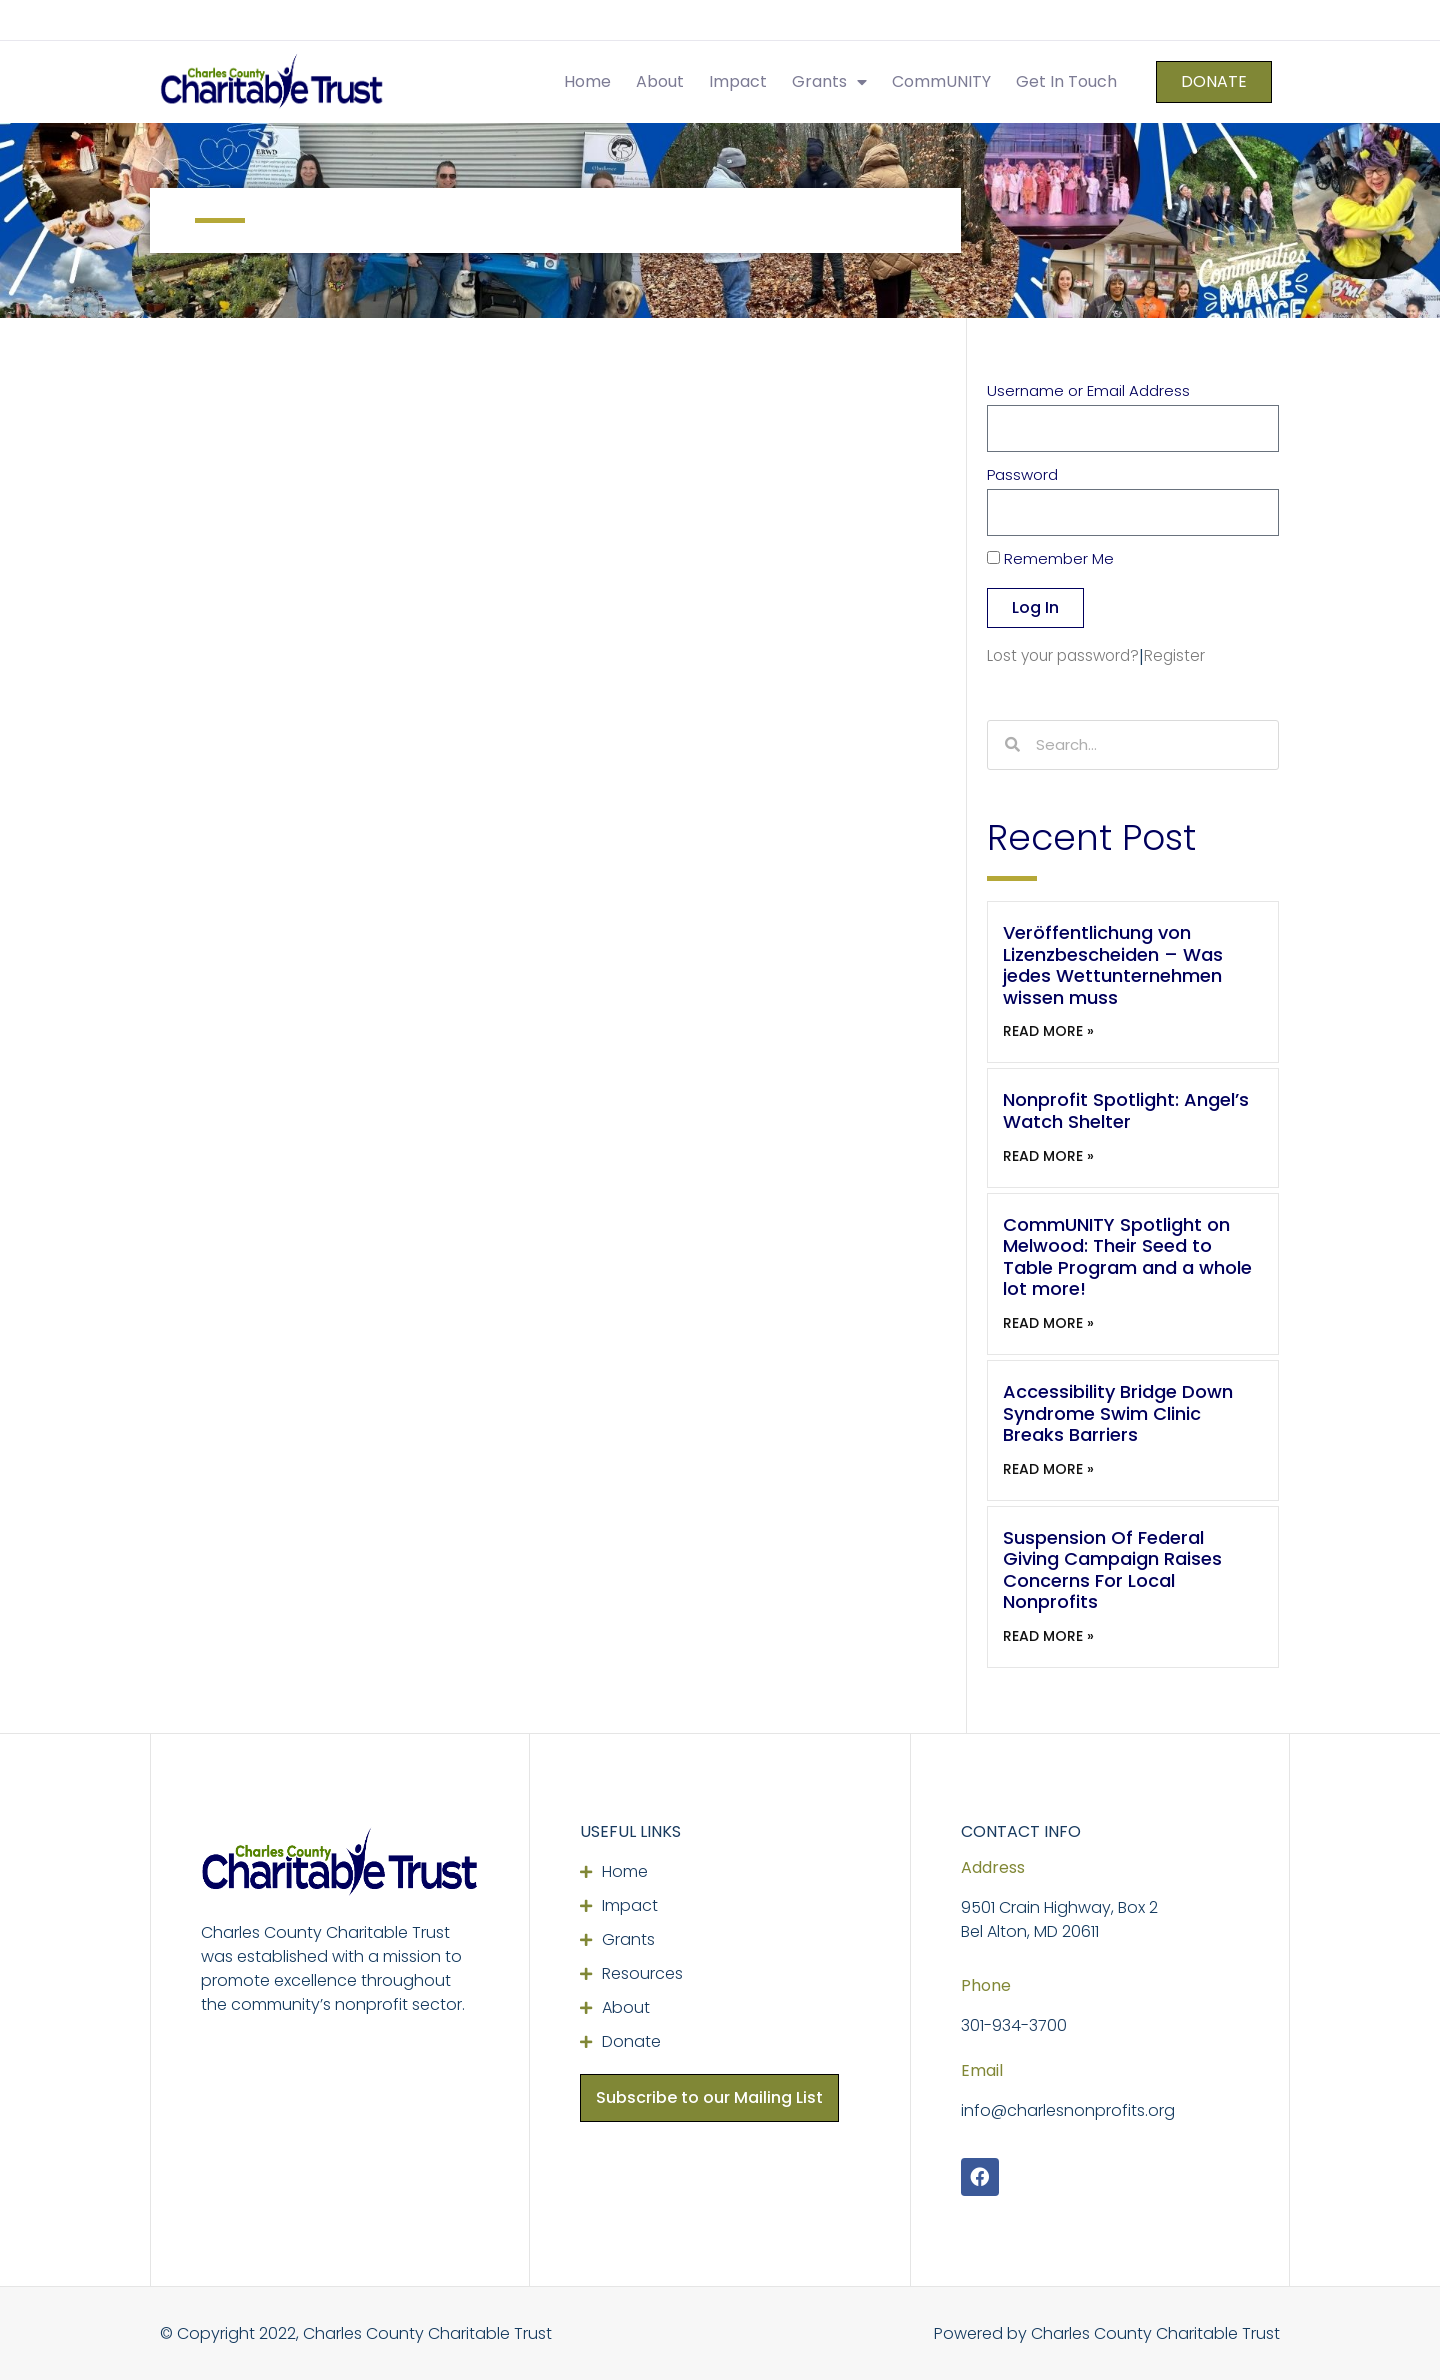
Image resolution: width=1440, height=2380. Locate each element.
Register (1174, 655)
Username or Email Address (1088, 392)
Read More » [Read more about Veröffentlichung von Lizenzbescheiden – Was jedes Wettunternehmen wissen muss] (1048, 1031)
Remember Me (1050, 560)
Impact (738, 81)
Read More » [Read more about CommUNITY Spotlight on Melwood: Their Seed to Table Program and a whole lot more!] (1048, 1323)
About (660, 81)
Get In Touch (1066, 81)
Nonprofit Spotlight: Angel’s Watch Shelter (1126, 1110)
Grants (829, 82)
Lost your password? (1063, 655)
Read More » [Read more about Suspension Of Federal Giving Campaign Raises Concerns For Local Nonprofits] (1048, 1636)
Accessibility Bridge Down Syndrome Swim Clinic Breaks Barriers (1118, 1413)
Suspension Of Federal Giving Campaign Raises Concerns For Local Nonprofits (1112, 1570)
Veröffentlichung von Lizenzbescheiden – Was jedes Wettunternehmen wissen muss (1113, 965)
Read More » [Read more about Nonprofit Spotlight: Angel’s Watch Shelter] (1048, 1156)
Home (587, 81)
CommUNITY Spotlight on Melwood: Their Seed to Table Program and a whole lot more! (1127, 1257)
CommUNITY (941, 81)
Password (1022, 476)
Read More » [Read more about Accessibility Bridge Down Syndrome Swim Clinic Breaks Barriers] (1048, 1469)
